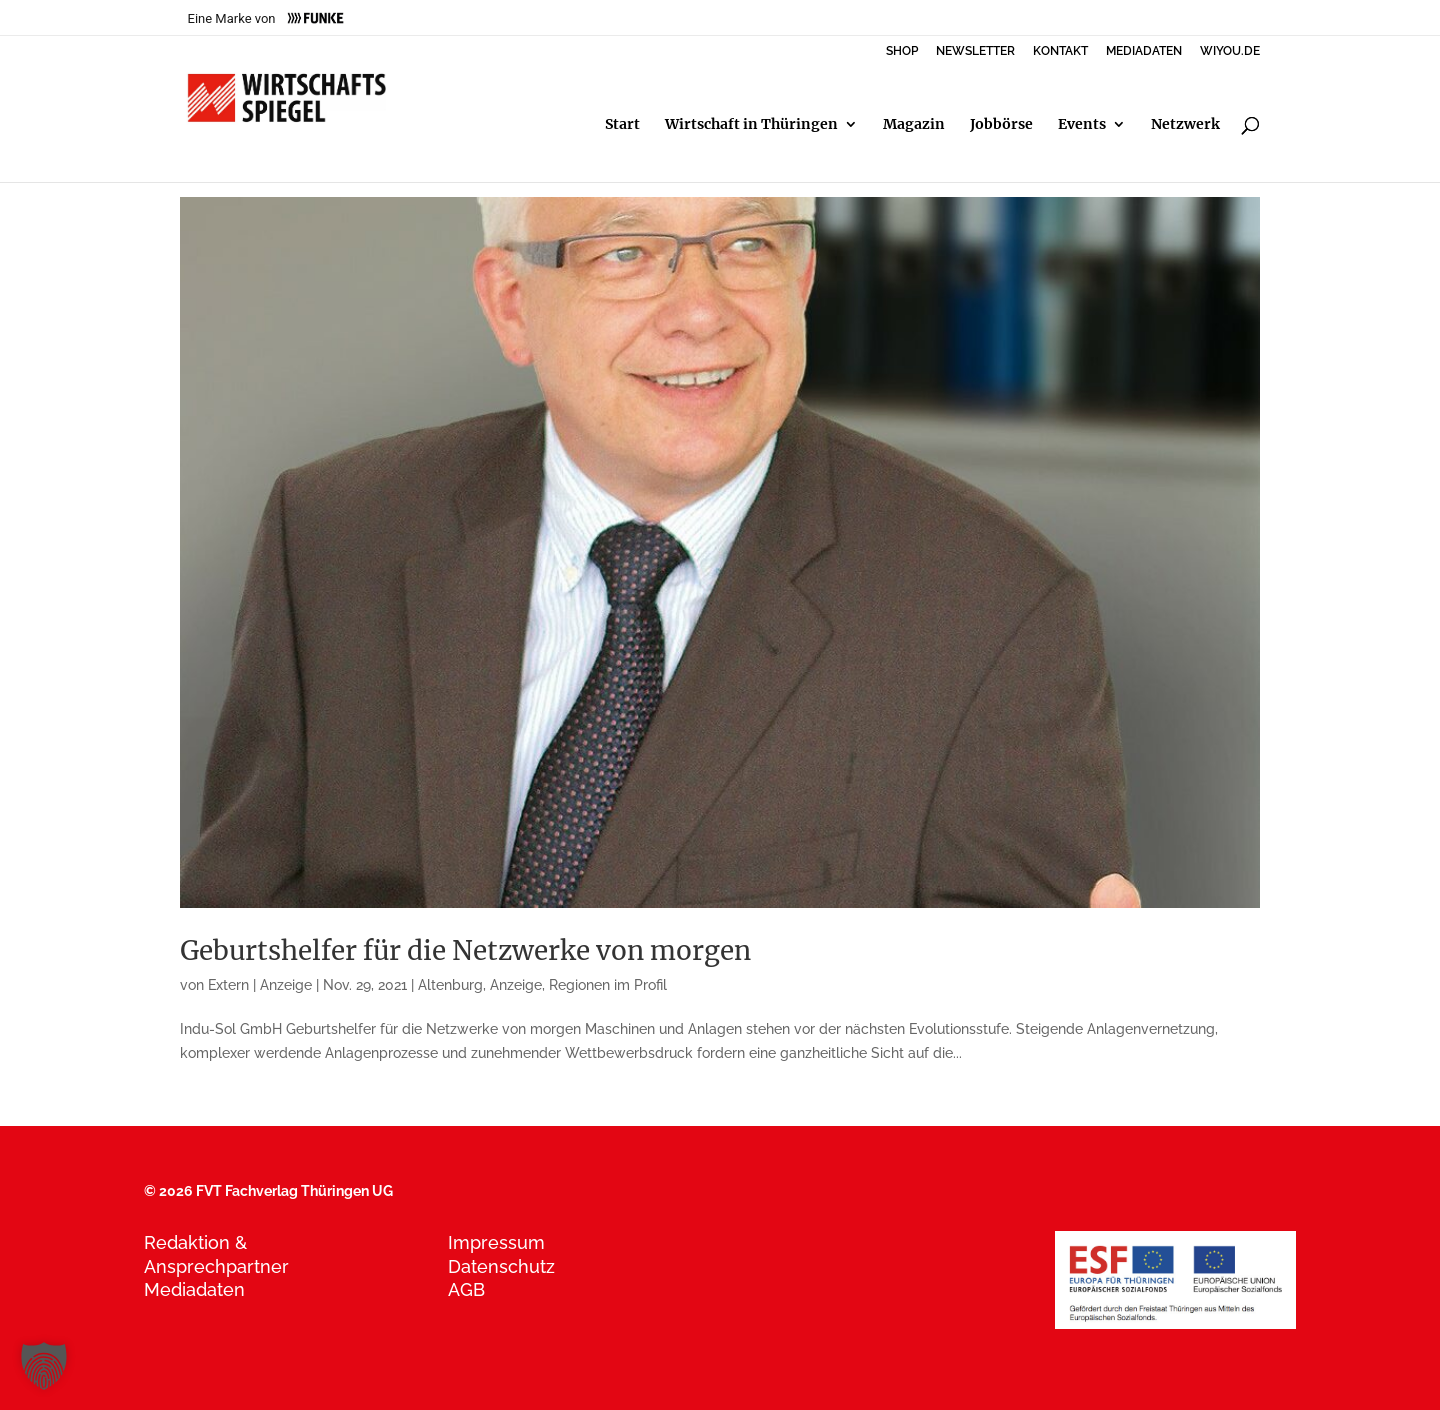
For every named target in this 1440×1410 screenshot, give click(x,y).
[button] (44, 1366)
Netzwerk (1185, 125)
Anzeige (516, 985)
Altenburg (450, 985)
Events (1082, 125)
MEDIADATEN (1144, 51)
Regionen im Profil (608, 985)
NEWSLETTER (975, 51)
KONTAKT (1060, 51)
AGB (466, 1289)
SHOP (902, 51)
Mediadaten (194, 1289)
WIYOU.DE (1230, 51)
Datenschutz (501, 1266)
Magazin (914, 125)
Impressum (496, 1242)
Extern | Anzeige (260, 985)
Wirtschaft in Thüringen (751, 125)
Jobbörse (1001, 125)
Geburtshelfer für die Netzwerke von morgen (465, 950)
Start (622, 125)
